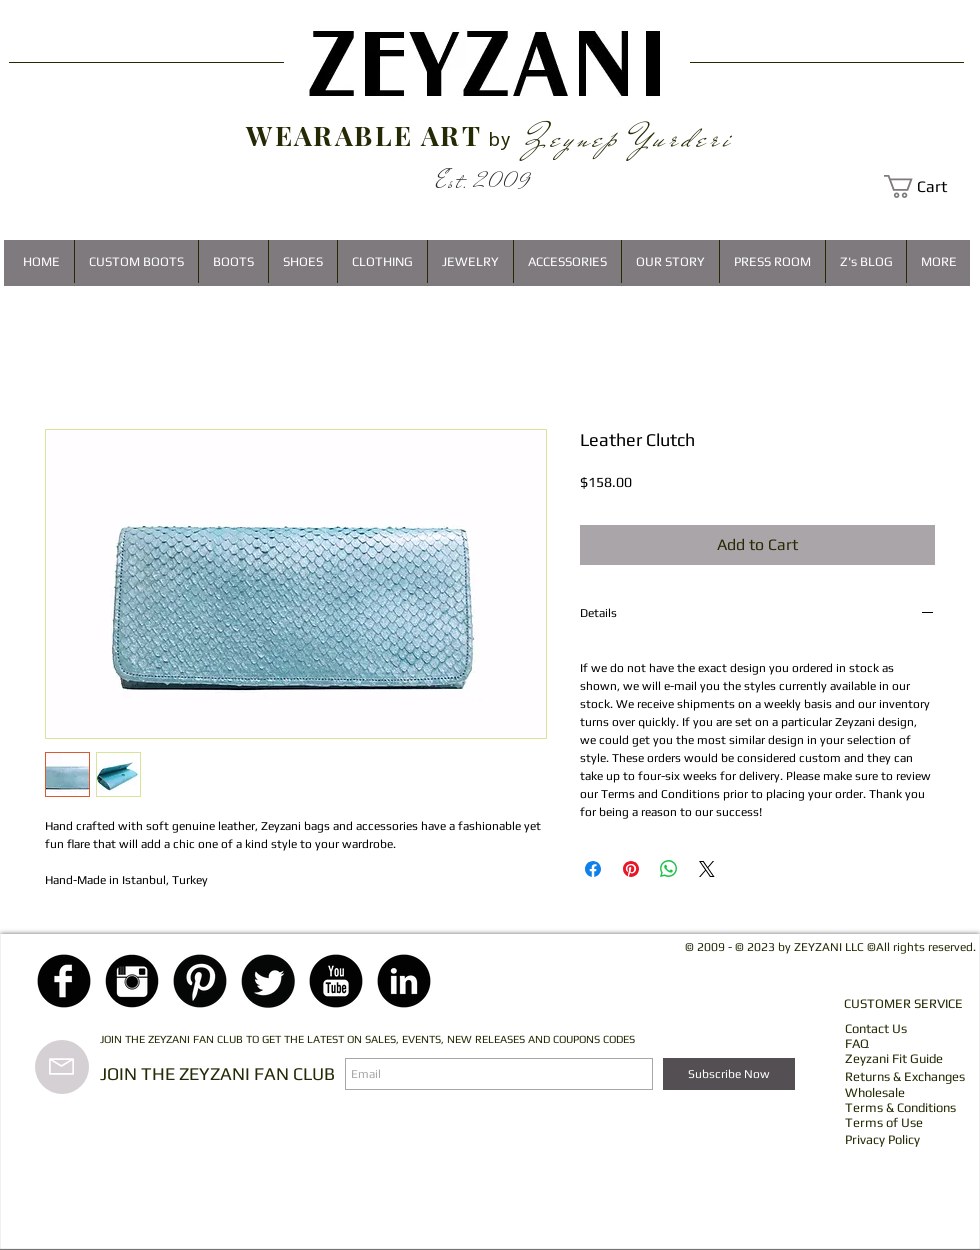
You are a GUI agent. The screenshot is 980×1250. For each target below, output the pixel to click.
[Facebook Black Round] (64, 981)
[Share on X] (707, 869)
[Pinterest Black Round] (200, 981)
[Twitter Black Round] (268, 981)
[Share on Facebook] (593, 869)
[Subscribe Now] (729, 1074)
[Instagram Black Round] (132, 981)
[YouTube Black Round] (336, 981)
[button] (927, 186)
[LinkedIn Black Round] (404, 981)
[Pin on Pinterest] (631, 869)
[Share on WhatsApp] (669, 869)
